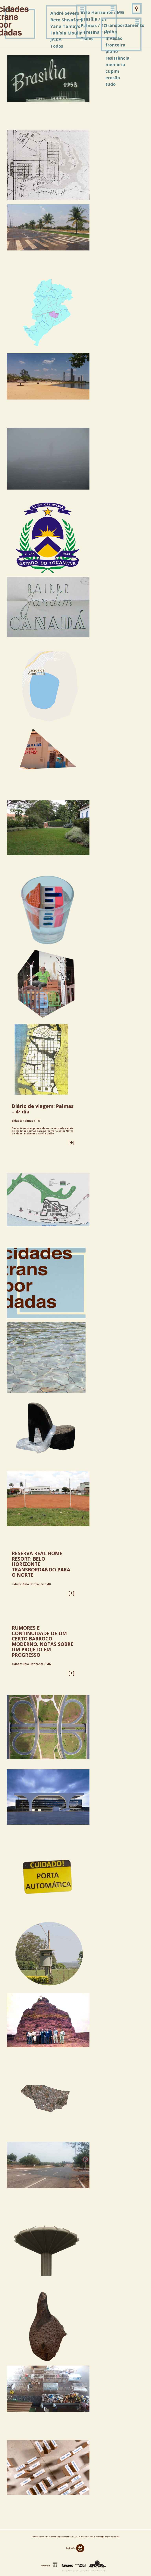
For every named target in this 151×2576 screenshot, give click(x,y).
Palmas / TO (94, 25)
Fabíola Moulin (66, 33)
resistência (117, 58)
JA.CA (56, 39)
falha (111, 32)
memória (115, 64)
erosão (112, 77)
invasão (113, 38)
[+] (71, 1142)
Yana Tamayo (65, 26)
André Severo (64, 13)
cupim (112, 71)
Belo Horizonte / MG (102, 12)
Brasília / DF (94, 19)
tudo (110, 84)
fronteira (115, 45)
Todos (87, 38)
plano (111, 51)
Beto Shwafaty (66, 20)
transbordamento (124, 25)
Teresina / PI (94, 32)
